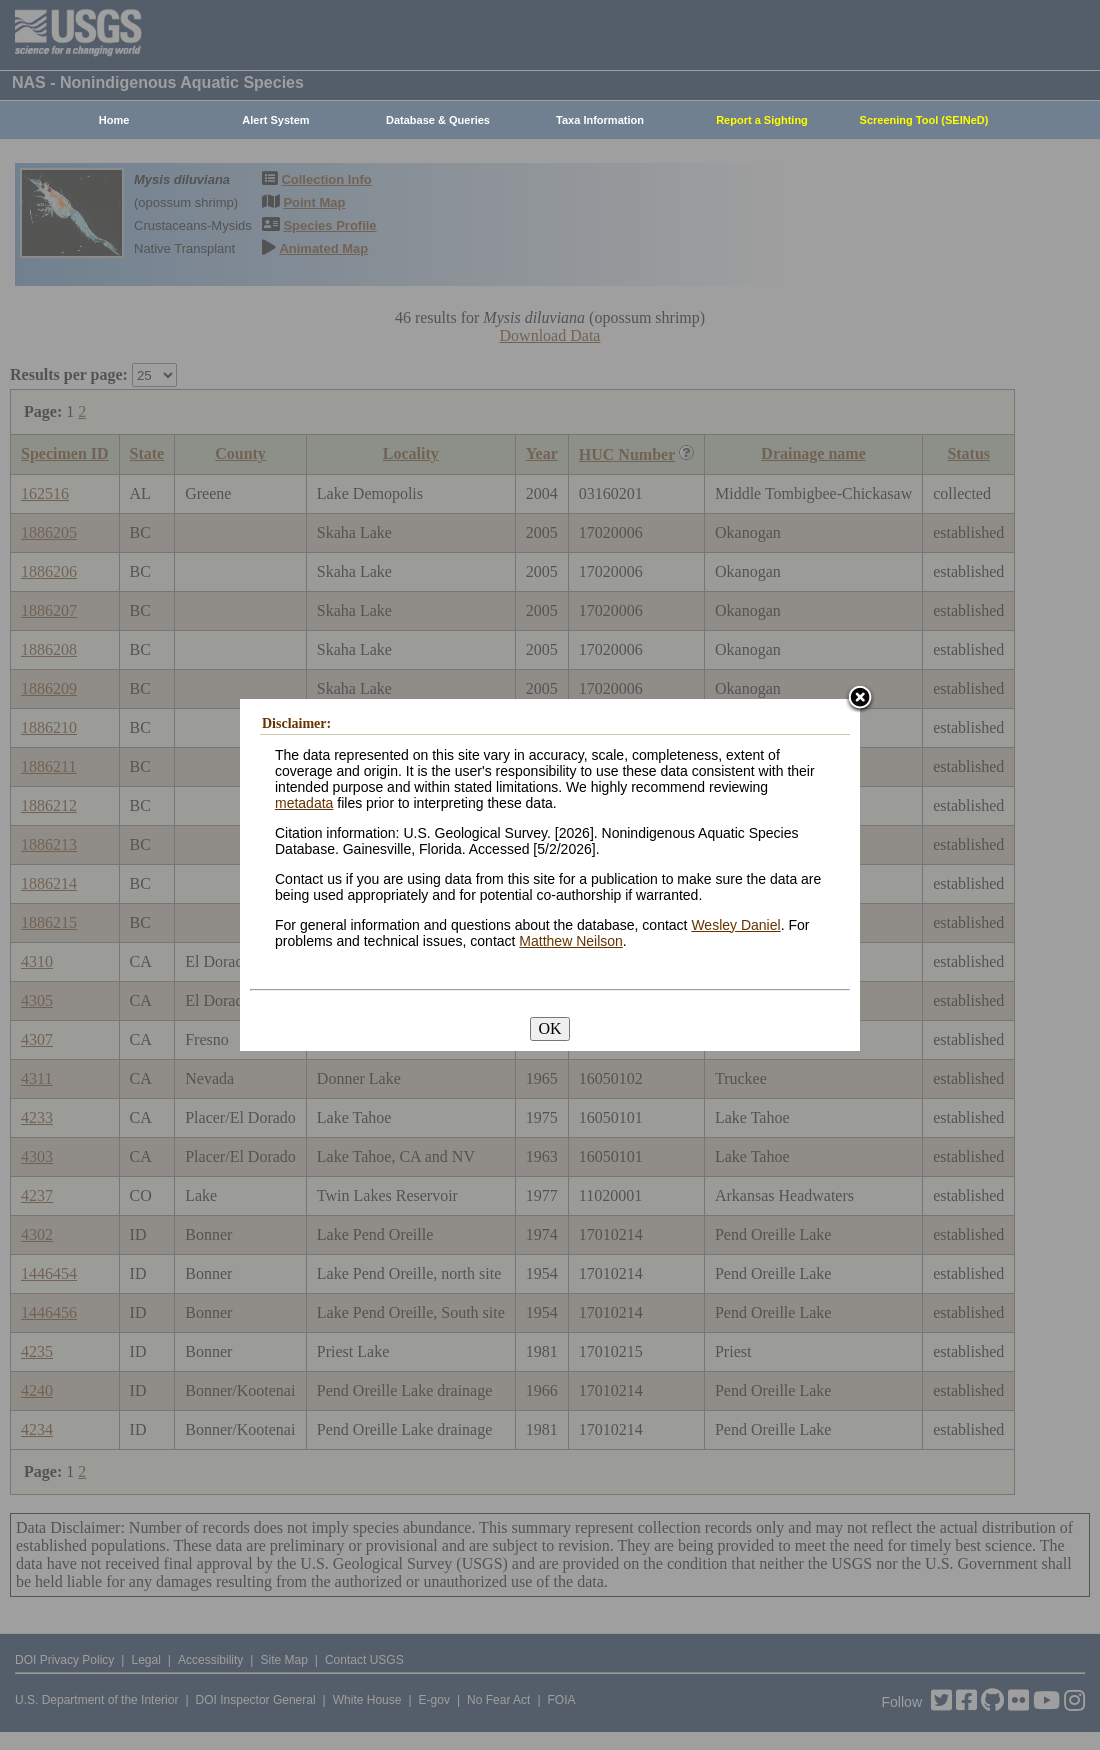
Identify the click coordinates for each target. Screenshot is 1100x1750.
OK (549, 1028)
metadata (304, 803)
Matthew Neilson (571, 941)
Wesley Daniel (735, 925)
